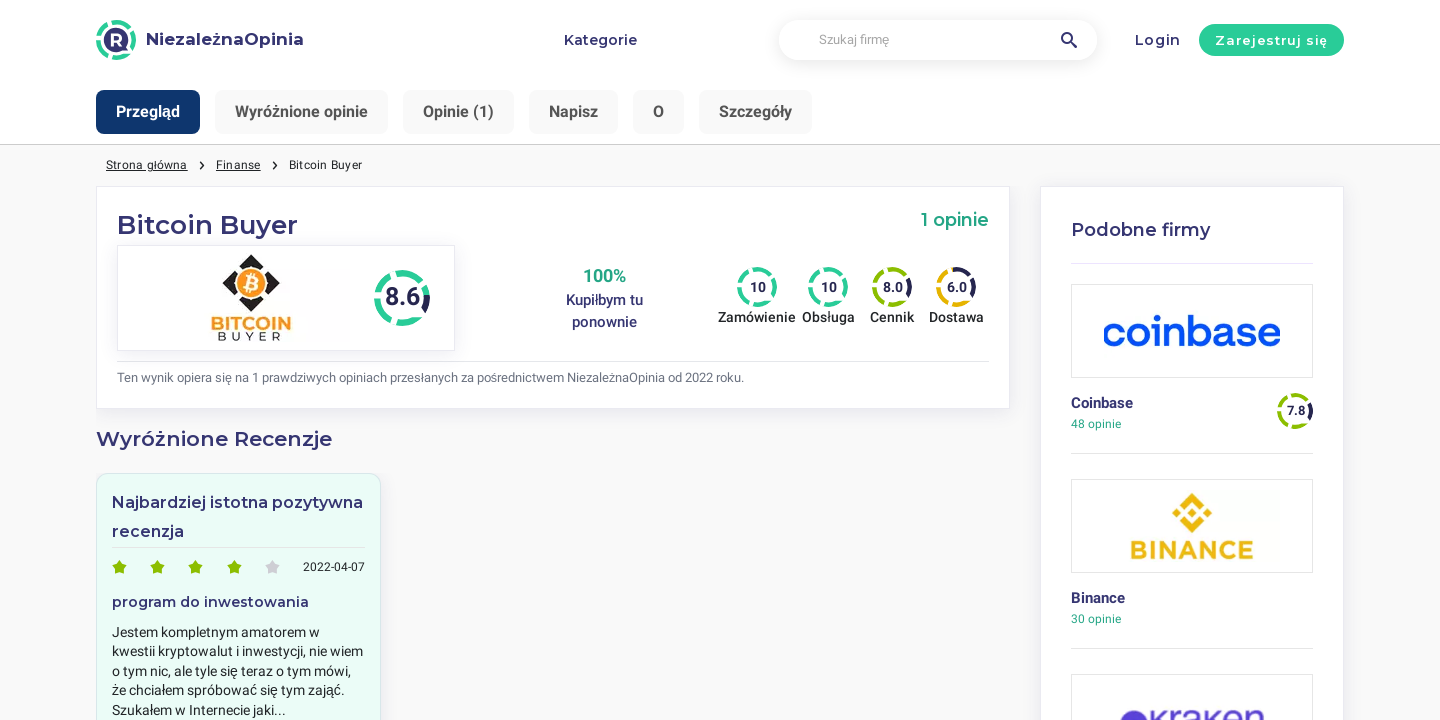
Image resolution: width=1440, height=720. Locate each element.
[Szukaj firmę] (938, 40)
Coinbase (1102, 403)
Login (1158, 40)
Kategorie (600, 40)
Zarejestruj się (1271, 40)
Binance (1098, 598)
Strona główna (147, 165)
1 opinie (955, 219)
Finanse (238, 165)
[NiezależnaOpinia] (200, 40)
